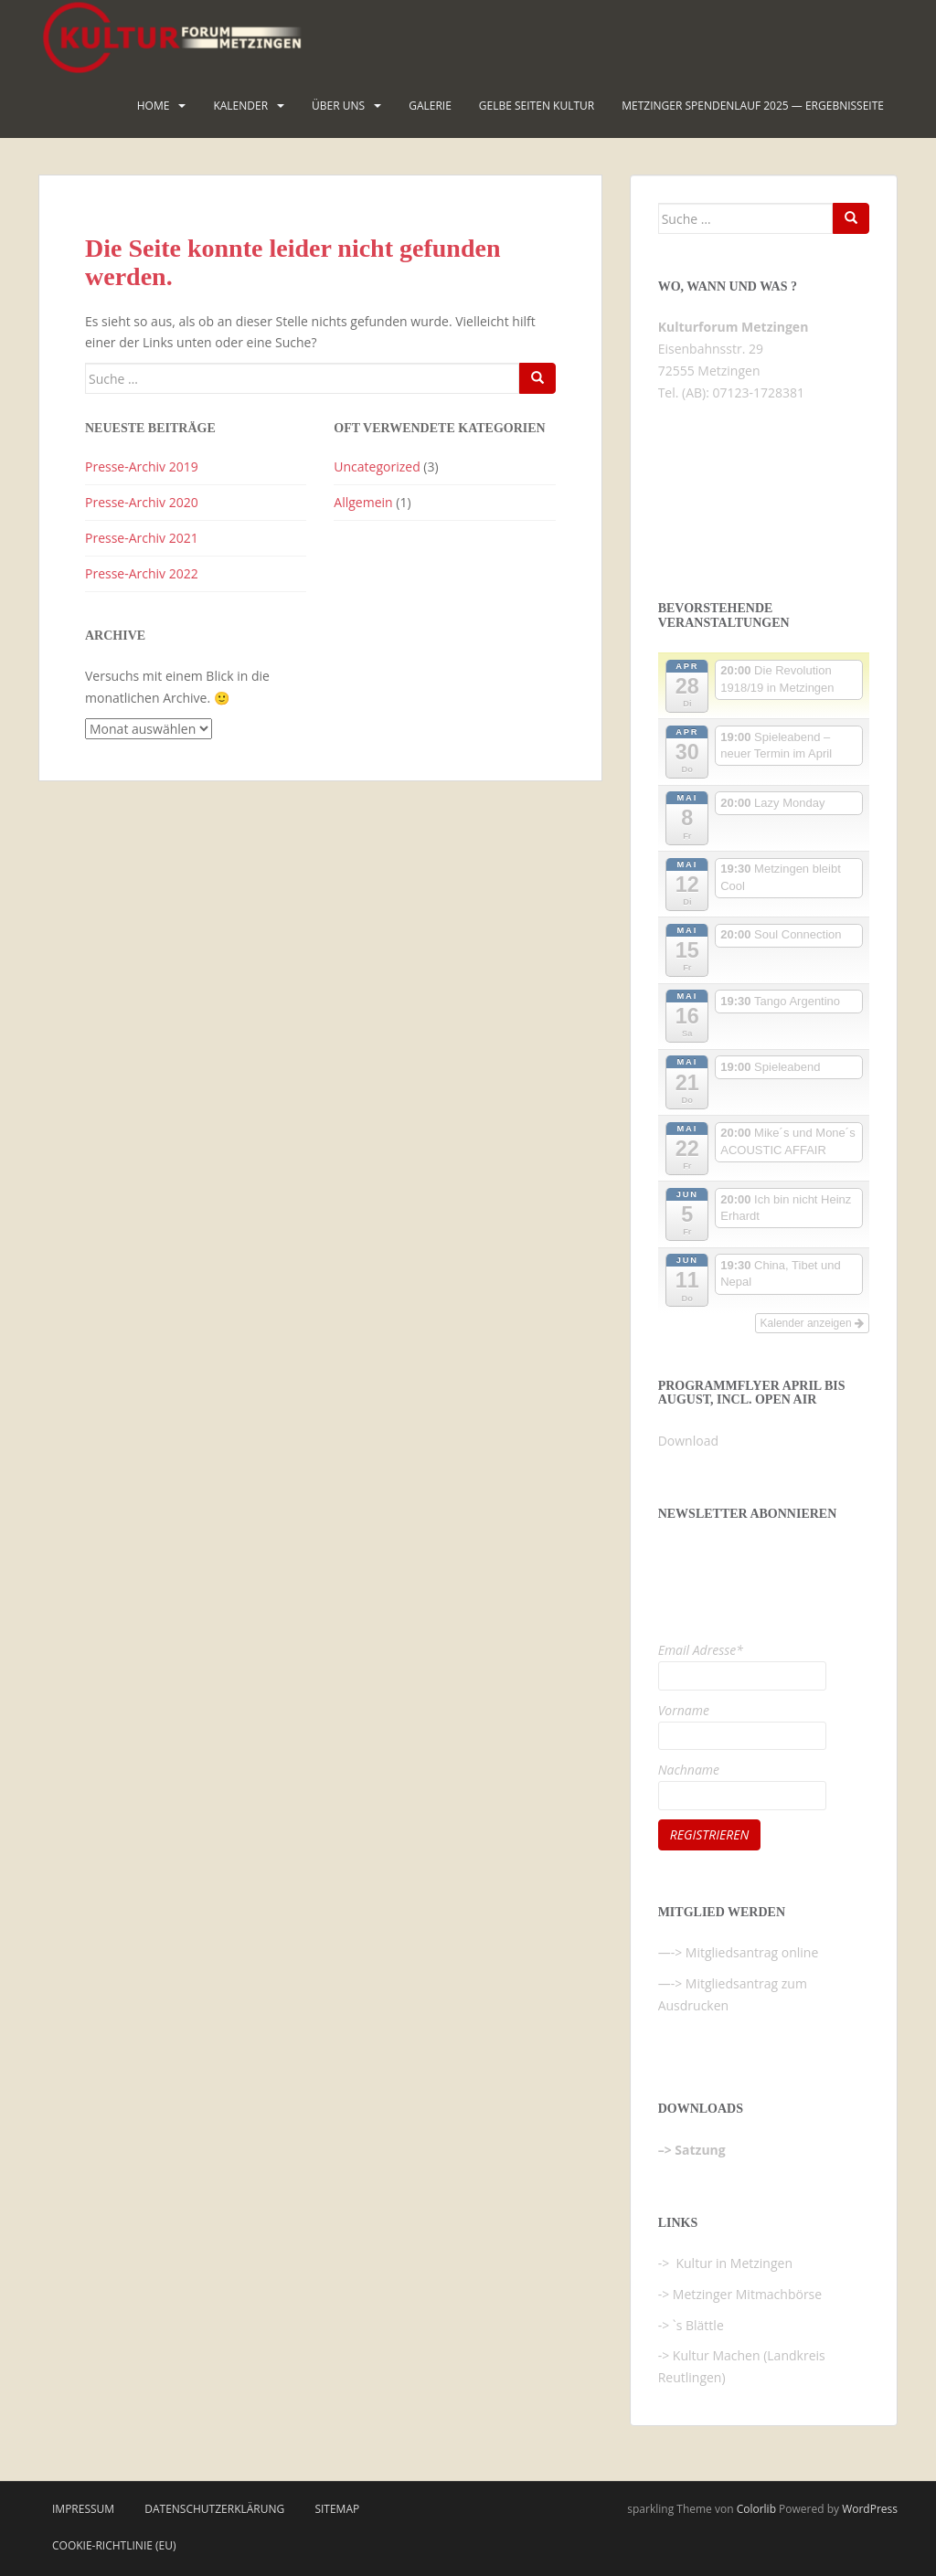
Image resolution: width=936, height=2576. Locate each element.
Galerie (430, 105)
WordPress (870, 2509)
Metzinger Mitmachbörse (747, 2294)
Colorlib (756, 2509)
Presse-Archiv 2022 (141, 573)
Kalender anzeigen (812, 1323)
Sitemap (336, 2509)
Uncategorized (377, 466)
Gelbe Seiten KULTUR (536, 105)
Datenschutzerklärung (214, 2509)
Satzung (700, 2149)
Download (688, 1440)
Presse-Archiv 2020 (141, 502)
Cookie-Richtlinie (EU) (114, 2545)
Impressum (83, 2509)
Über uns (338, 105)
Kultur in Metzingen (732, 2263)
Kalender (240, 105)
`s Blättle (698, 2325)
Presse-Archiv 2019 (141, 466)
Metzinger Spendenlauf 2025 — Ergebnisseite (753, 105)
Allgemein (363, 502)
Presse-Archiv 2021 (141, 537)
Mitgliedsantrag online (752, 1952)
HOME (153, 105)
